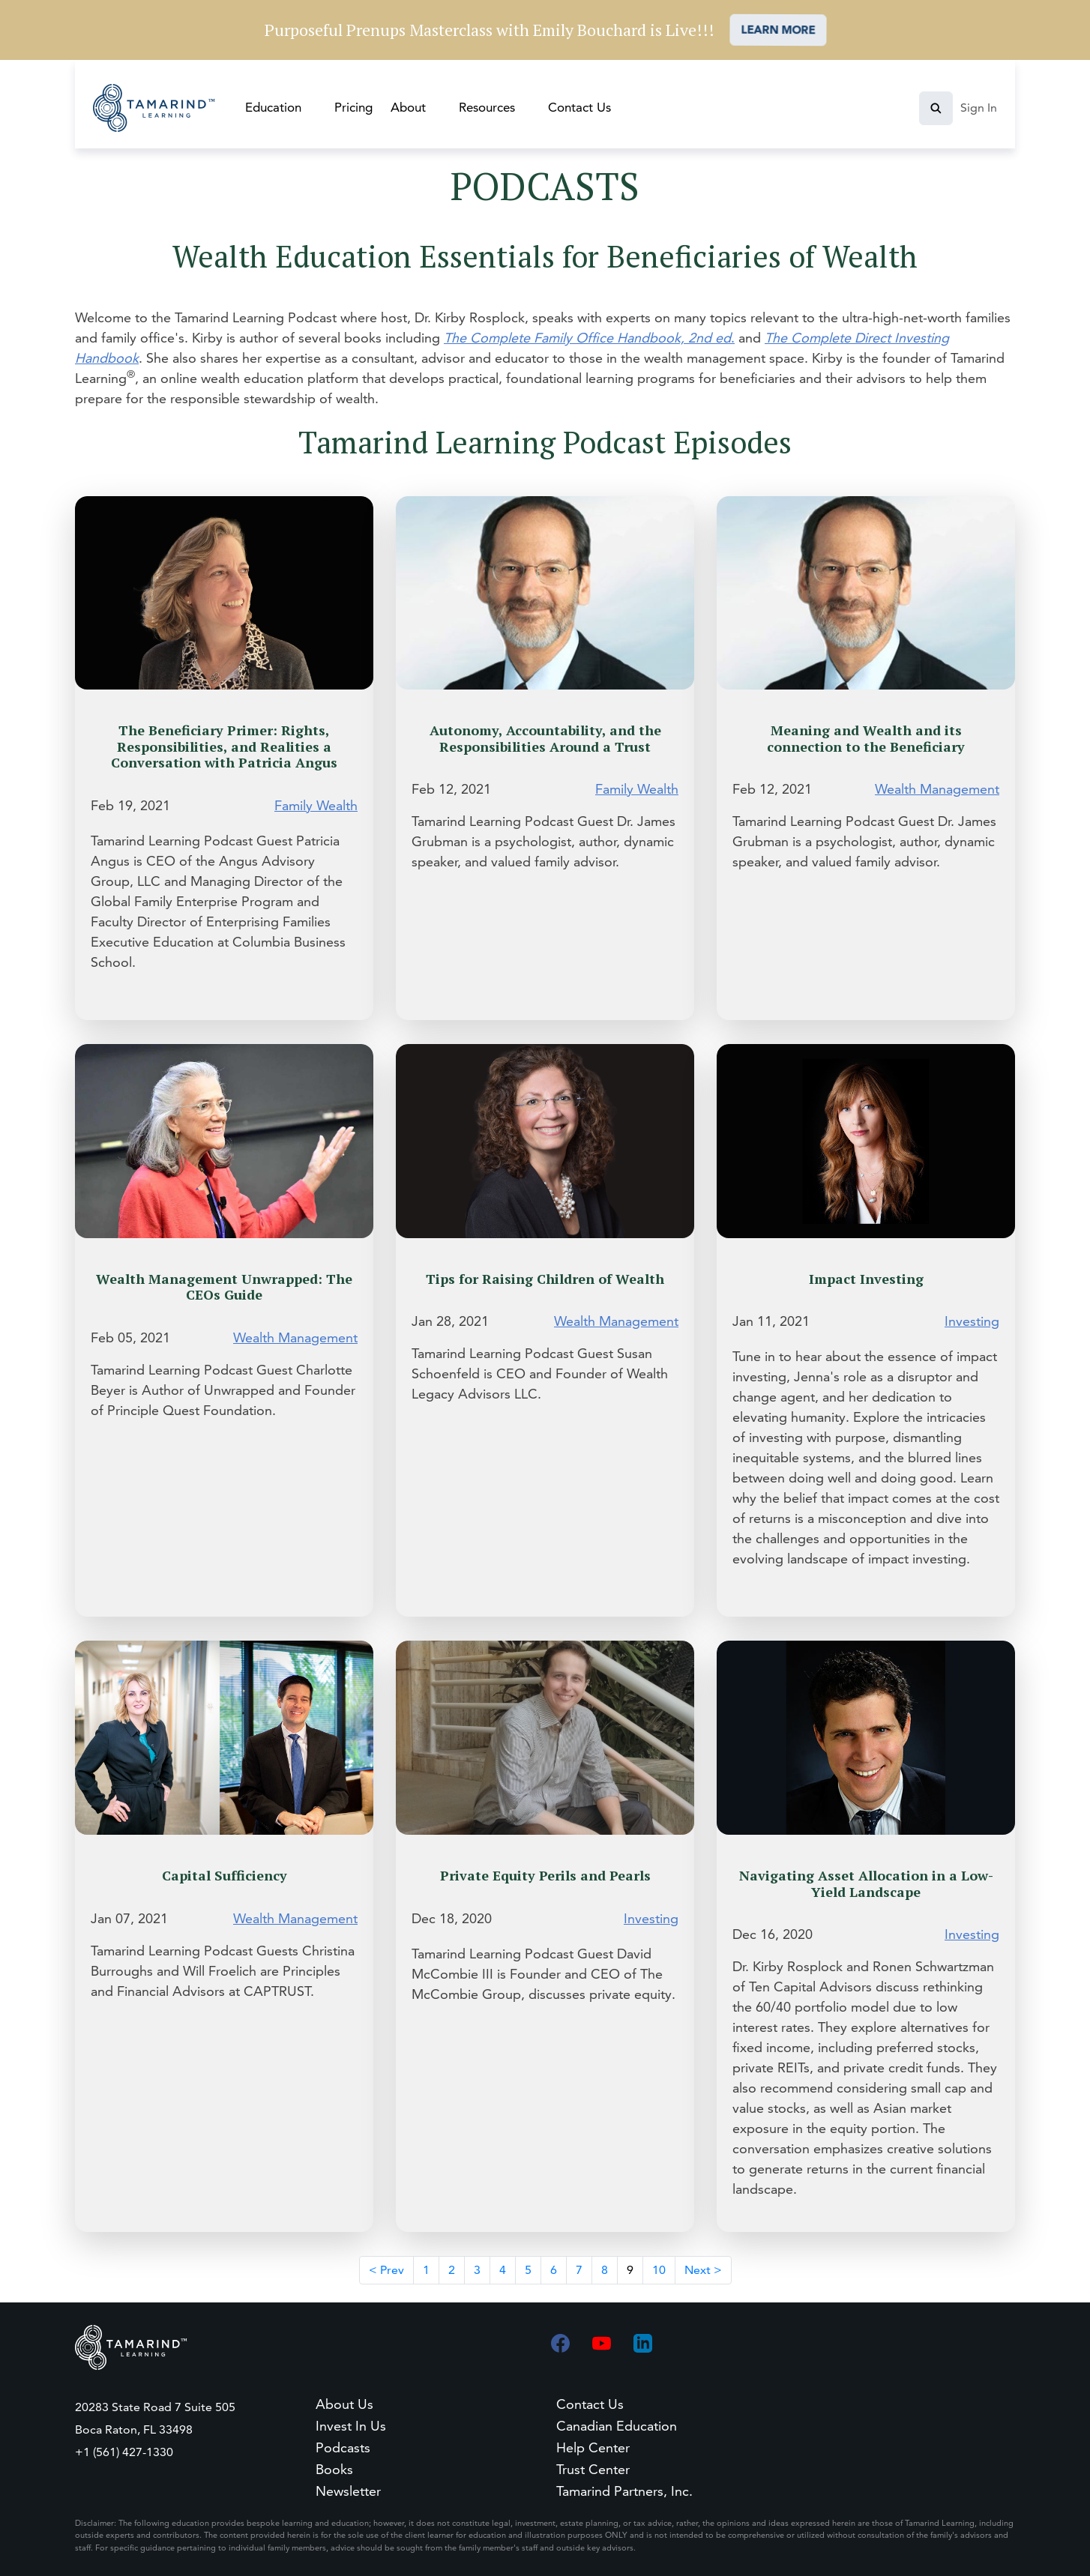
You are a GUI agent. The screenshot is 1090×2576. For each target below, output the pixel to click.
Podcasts (343, 2447)
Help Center (593, 2447)
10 (659, 2270)
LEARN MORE (778, 29)
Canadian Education (616, 2425)
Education (273, 107)
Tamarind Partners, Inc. (624, 2491)
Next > (703, 2270)
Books (334, 2469)
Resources (487, 107)
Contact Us (579, 107)
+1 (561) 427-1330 (124, 2452)
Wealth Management (937, 788)
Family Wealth (316, 805)
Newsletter (348, 2491)
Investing (972, 1321)
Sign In (978, 107)
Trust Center (593, 2469)
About (408, 107)
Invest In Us (351, 2425)
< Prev (386, 2270)
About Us (344, 2404)
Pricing (353, 107)
